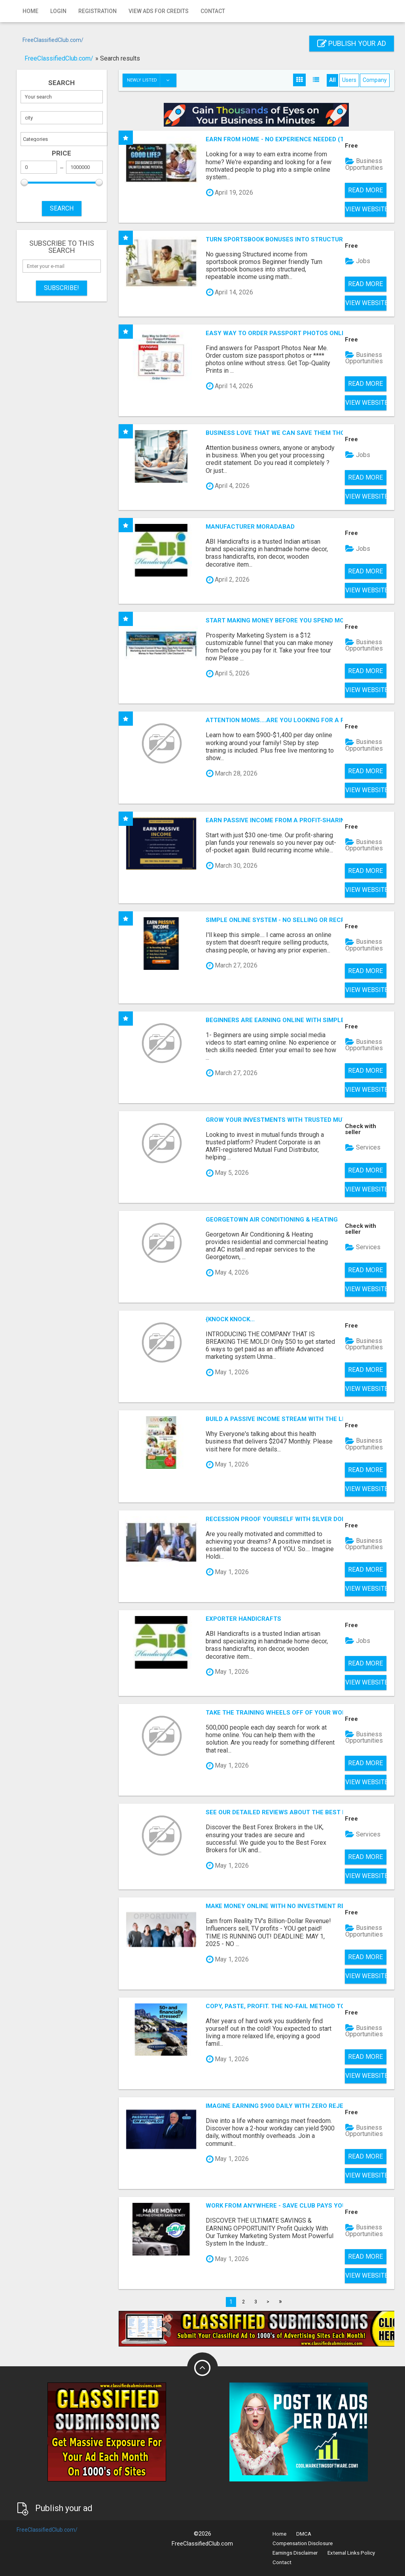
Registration (97, 11)
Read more (365, 190)
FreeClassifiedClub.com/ (53, 40)
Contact (213, 11)
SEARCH (62, 208)
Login (58, 11)
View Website (365, 209)
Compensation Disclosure (303, 2543)
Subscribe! (61, 288)
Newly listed (151, 80)
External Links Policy (351, 2553)
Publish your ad (351, 43)
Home (30, 11)
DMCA (303, 2534)
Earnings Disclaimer (295, 2553)
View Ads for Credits (159, 11)
